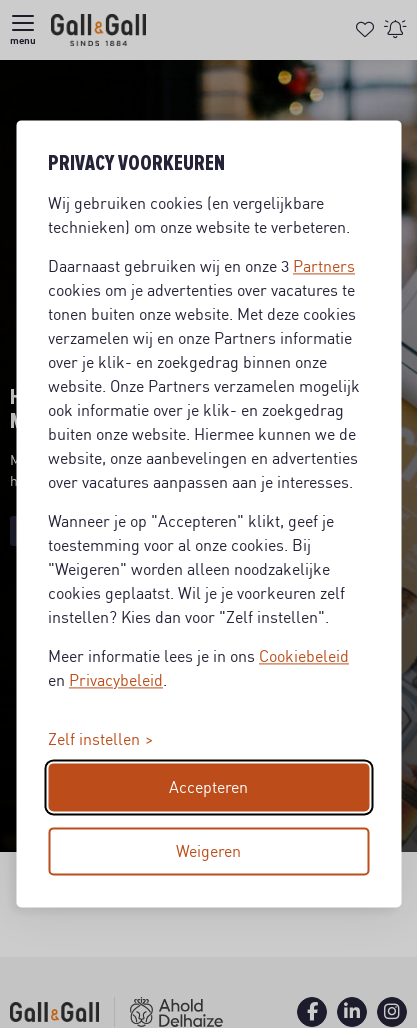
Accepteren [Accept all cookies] (208, 788)
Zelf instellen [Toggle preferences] (94, 740)
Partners (324, 267)
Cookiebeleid (304, 657)
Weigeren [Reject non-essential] (208, 852)
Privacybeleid (116, 681)
